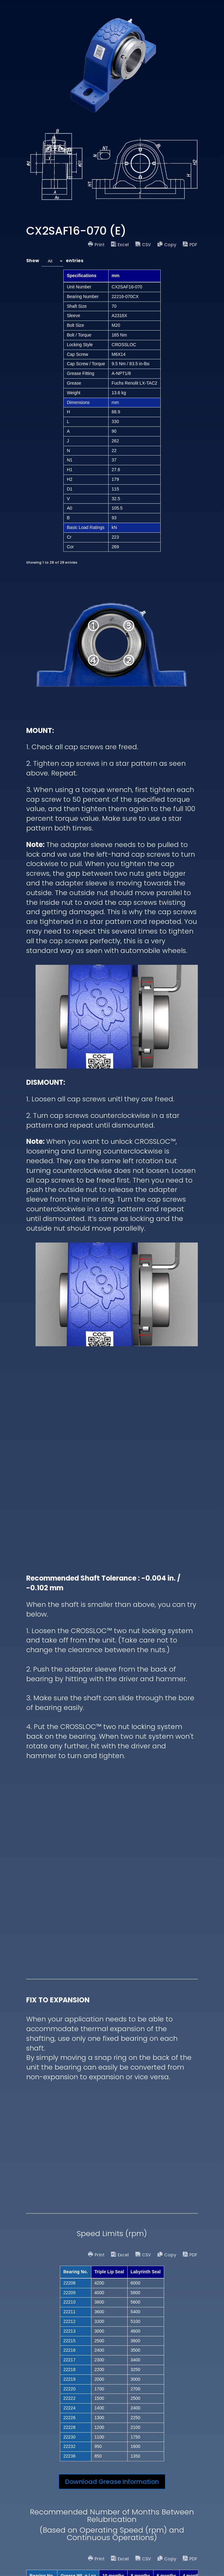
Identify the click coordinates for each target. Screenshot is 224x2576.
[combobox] (52, 261)
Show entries (54, 261)
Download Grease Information (112, 2481)
